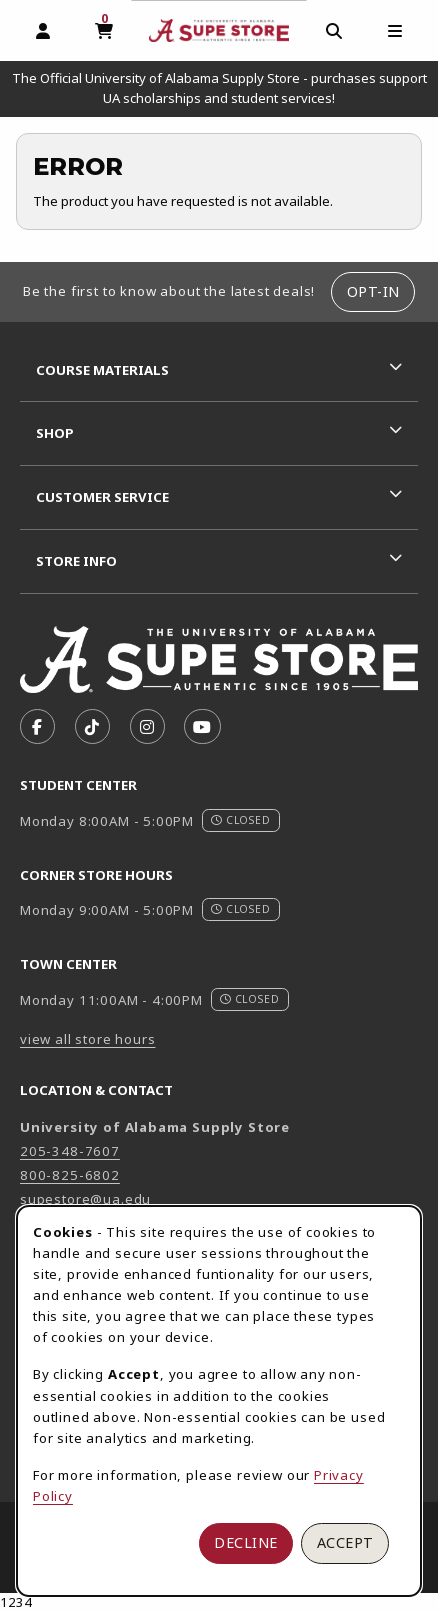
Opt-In (373, 291)
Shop (55, 433)
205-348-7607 (70, 1151)
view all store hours (88, 1039)
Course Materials (102, 370)
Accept (345, 1542)
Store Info (76, 561)
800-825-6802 (70, 1175)
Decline (246, 1542)
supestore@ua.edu (85, 1199)
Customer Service (102, 497)
